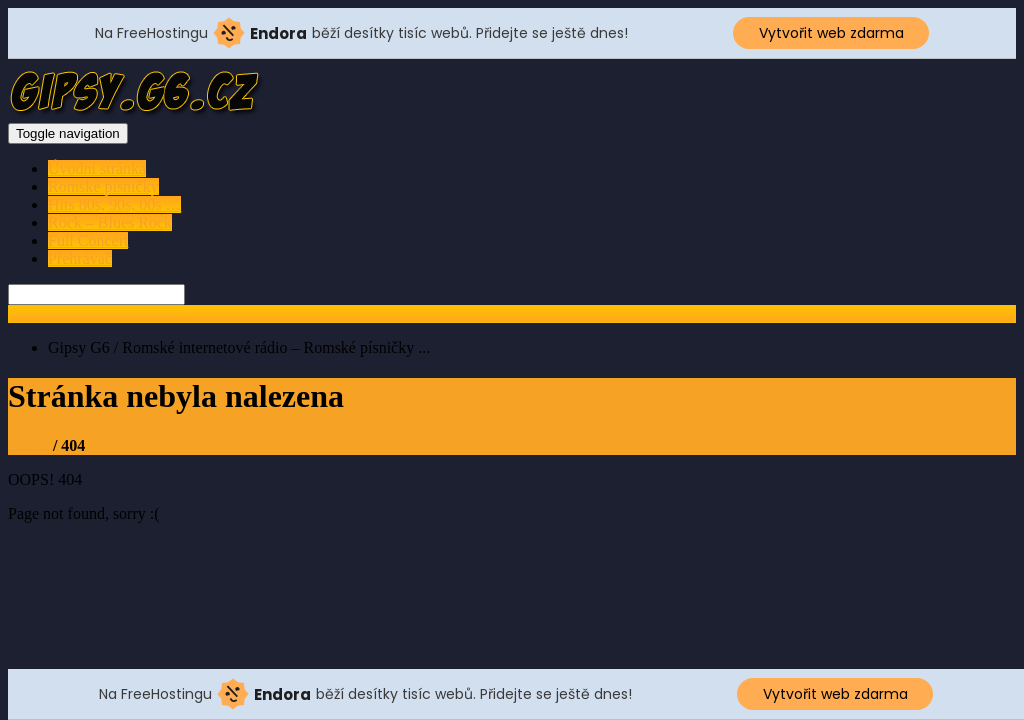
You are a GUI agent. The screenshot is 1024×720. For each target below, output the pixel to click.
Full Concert (88, 240)
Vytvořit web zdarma (831, 33)
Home (28, 445)
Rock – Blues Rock (110, 222)
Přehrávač (80, 258)
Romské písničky (103, 186)
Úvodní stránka (97, 168)
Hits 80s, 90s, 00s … (114, 204)
